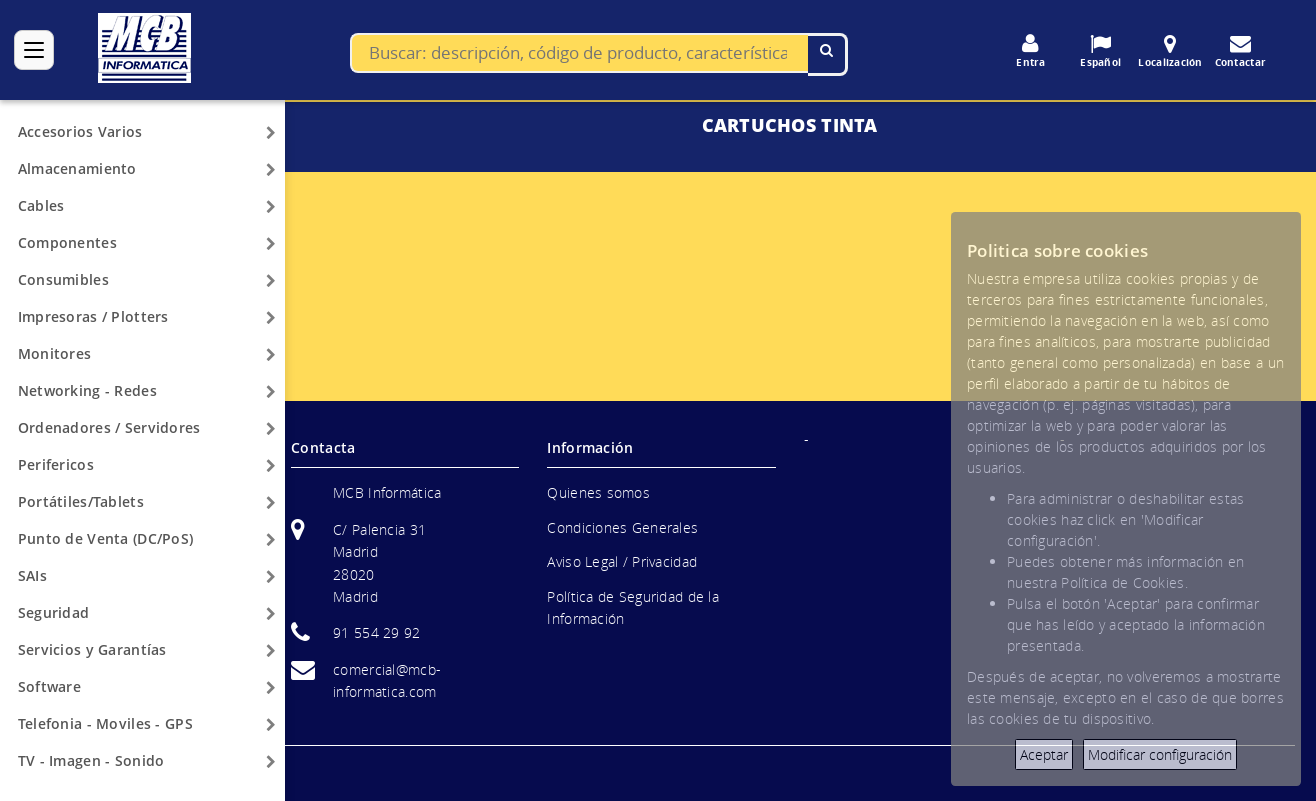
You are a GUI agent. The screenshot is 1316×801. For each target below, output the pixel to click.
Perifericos (56, 464)
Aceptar (1044, 754)
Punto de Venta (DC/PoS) (105, 538)
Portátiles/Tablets (81, 501)
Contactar (1241, 51)
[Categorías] (34, 50)
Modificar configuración (1160, 754)
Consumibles (63, 279)
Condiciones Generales (622, 527)
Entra (1031, 51)
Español (1101, 51)
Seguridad (54, 612)
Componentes (67, 242)
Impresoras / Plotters (93, 316)
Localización (1171, 51)
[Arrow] (271, 133)
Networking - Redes (87, 390)
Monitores (55, 353)
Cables (41, 205)
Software (49, 686)
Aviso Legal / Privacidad (622, 561)
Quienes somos (598, 492)
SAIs (32, 575)
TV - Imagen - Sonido (91, 760)
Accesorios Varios (80, 131)
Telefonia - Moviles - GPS (105, 723)
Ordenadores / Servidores (109, 427)
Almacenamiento (77, 168)
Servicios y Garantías (92, 649)
